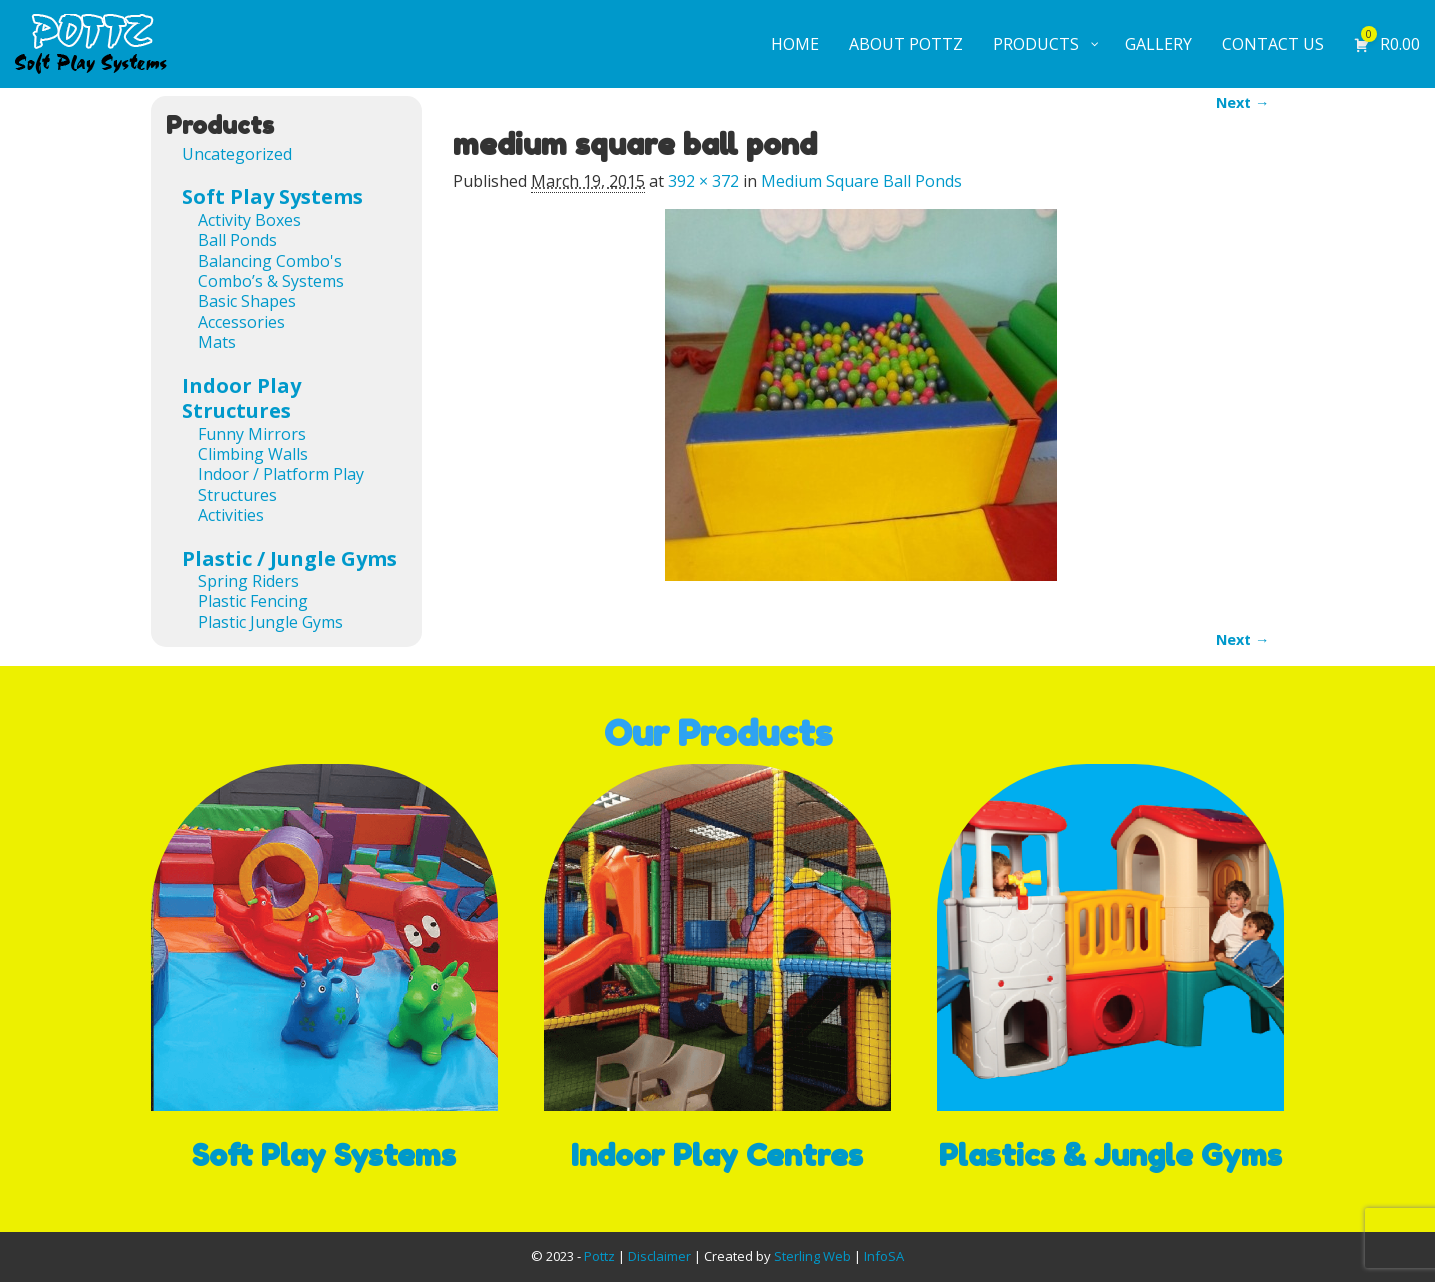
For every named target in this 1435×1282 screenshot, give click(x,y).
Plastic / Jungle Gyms (289, 558)
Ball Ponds (237, 240)
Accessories (241, 322)
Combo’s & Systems (271, 281)
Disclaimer (659, 1256)
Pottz (599, 1256)
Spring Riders (248, 581)
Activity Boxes (249, 220)
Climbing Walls (253, 454)
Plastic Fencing (253, 601)
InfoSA (884, 1256)
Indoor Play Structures (241, 398)
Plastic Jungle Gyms (270, 622)
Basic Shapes (247, 301)
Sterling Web (812, 1256)
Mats (217, 342)
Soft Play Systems (272, 196)
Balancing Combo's (270, 261)
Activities (231, 515)
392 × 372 (703, 181)
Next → (1242, 102)
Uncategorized (237, 154)
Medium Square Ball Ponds (861, 181)
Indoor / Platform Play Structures (281, 484)
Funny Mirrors (252, 434)
